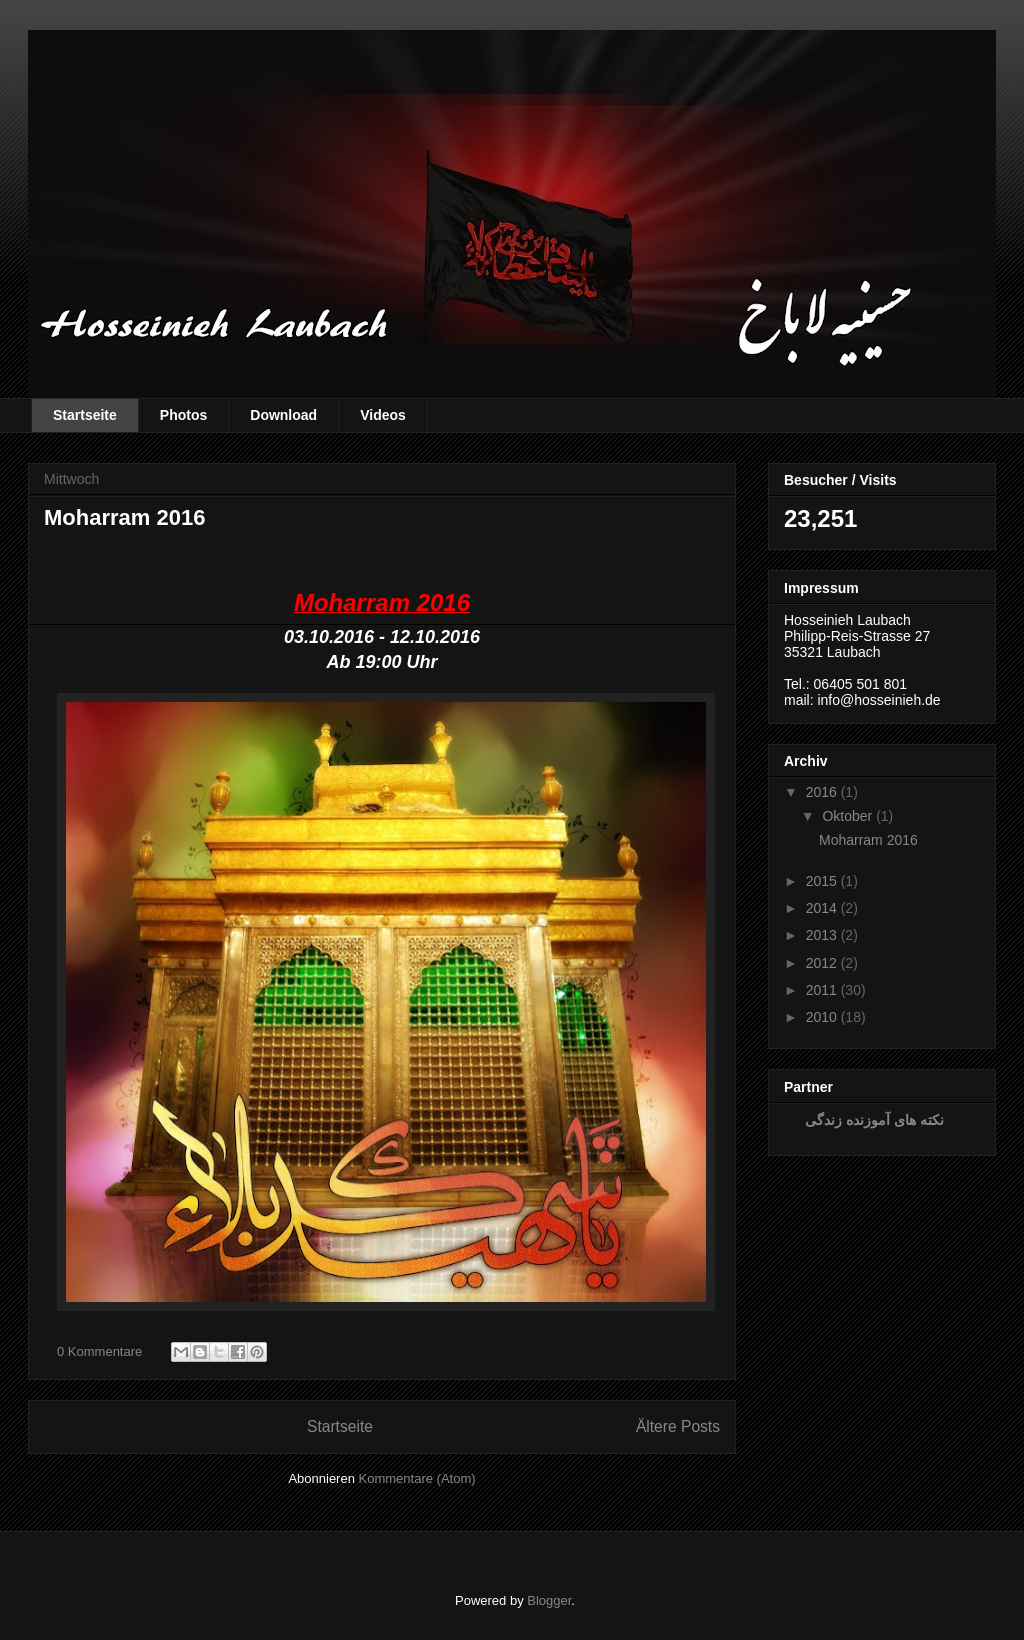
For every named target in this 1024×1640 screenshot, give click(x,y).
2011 (821, 990)
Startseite (85, 415)
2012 (821, 963)
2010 (821, 1017)
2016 (821, 792)
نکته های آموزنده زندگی (874, 1120)
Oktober (847, 816)
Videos (383, 415)
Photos (183, 415)
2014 (821, 908)
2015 (821, 881)
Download (283, 415)
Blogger (549, 1600)
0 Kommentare (99, 1351)
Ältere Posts (678, 1426)
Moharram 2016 (124, 517)
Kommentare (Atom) (417, 1478)
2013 (821, 935)
